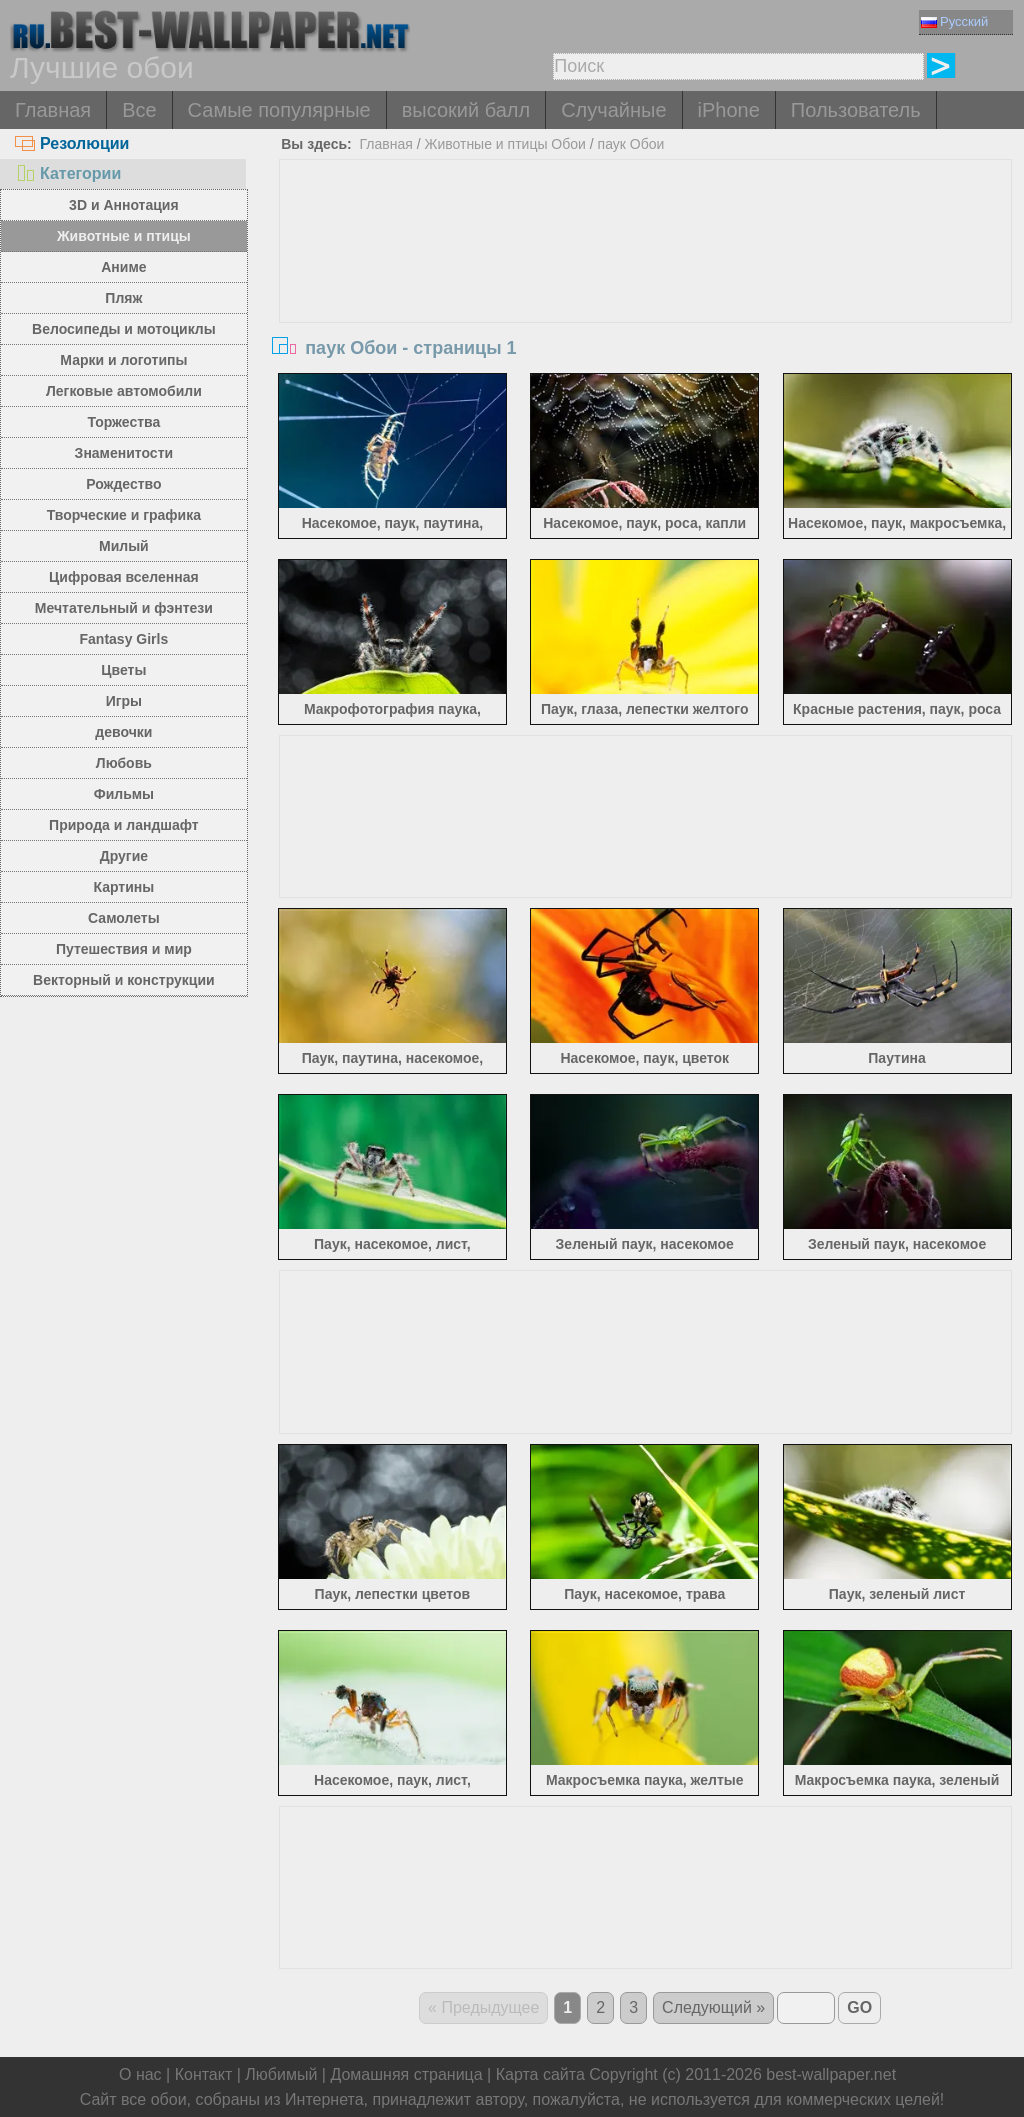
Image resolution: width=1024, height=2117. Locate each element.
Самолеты (124, 918)
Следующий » (713, 2007)
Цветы (123, 670)
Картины (124, 887)
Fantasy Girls (124, 639)
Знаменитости (124, 453)
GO (859, 2007)
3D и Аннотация (124, 205)
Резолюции (72, 143)
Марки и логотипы (123, 360)
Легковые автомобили (124, 391)
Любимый (281, 2074)
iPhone (729, 110)
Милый (124, 546)
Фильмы (124, 794)
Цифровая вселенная (124, 577)
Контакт (204, 2074)
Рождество (123, 484)
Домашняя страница (406, 2074)
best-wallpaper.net (831, 2074)
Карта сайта (540, 2074)
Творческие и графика (124, 515)
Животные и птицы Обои (504, 144)
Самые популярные (279, 110)
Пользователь (856, 110)
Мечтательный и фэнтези (124, 608)
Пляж (123, 298)
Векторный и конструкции (124, 980)
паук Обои (631, 144)
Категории (68, 173)
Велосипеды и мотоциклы (124, 329)
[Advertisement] (645, 310)
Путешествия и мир (124, 949)
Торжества (123, 422)
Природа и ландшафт (124, 825)
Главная (53, 110)
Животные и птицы (124, 236)
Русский (954, 21)
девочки (123, 732)
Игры (124, 701)
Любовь (124, 763)
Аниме (123, 267)
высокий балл (466, 110)
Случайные (613, 110)
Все (139, 110)
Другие (124, 856)
